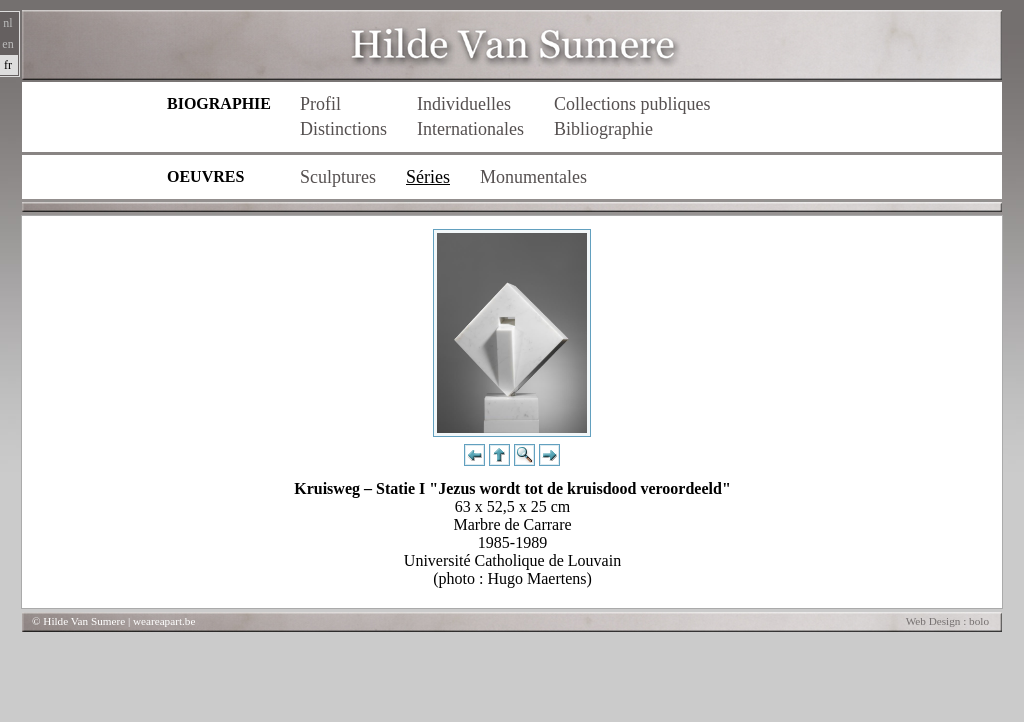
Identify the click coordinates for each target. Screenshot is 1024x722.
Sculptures (338, 177)
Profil (320, 104)
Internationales (470, 129)
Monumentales (533, 177)
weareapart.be (164, 621)
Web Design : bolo (947, 621)
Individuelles (464, 104)
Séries (428, 177)
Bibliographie (603, 129)
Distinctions (343, 129)
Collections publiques (632, 104)
